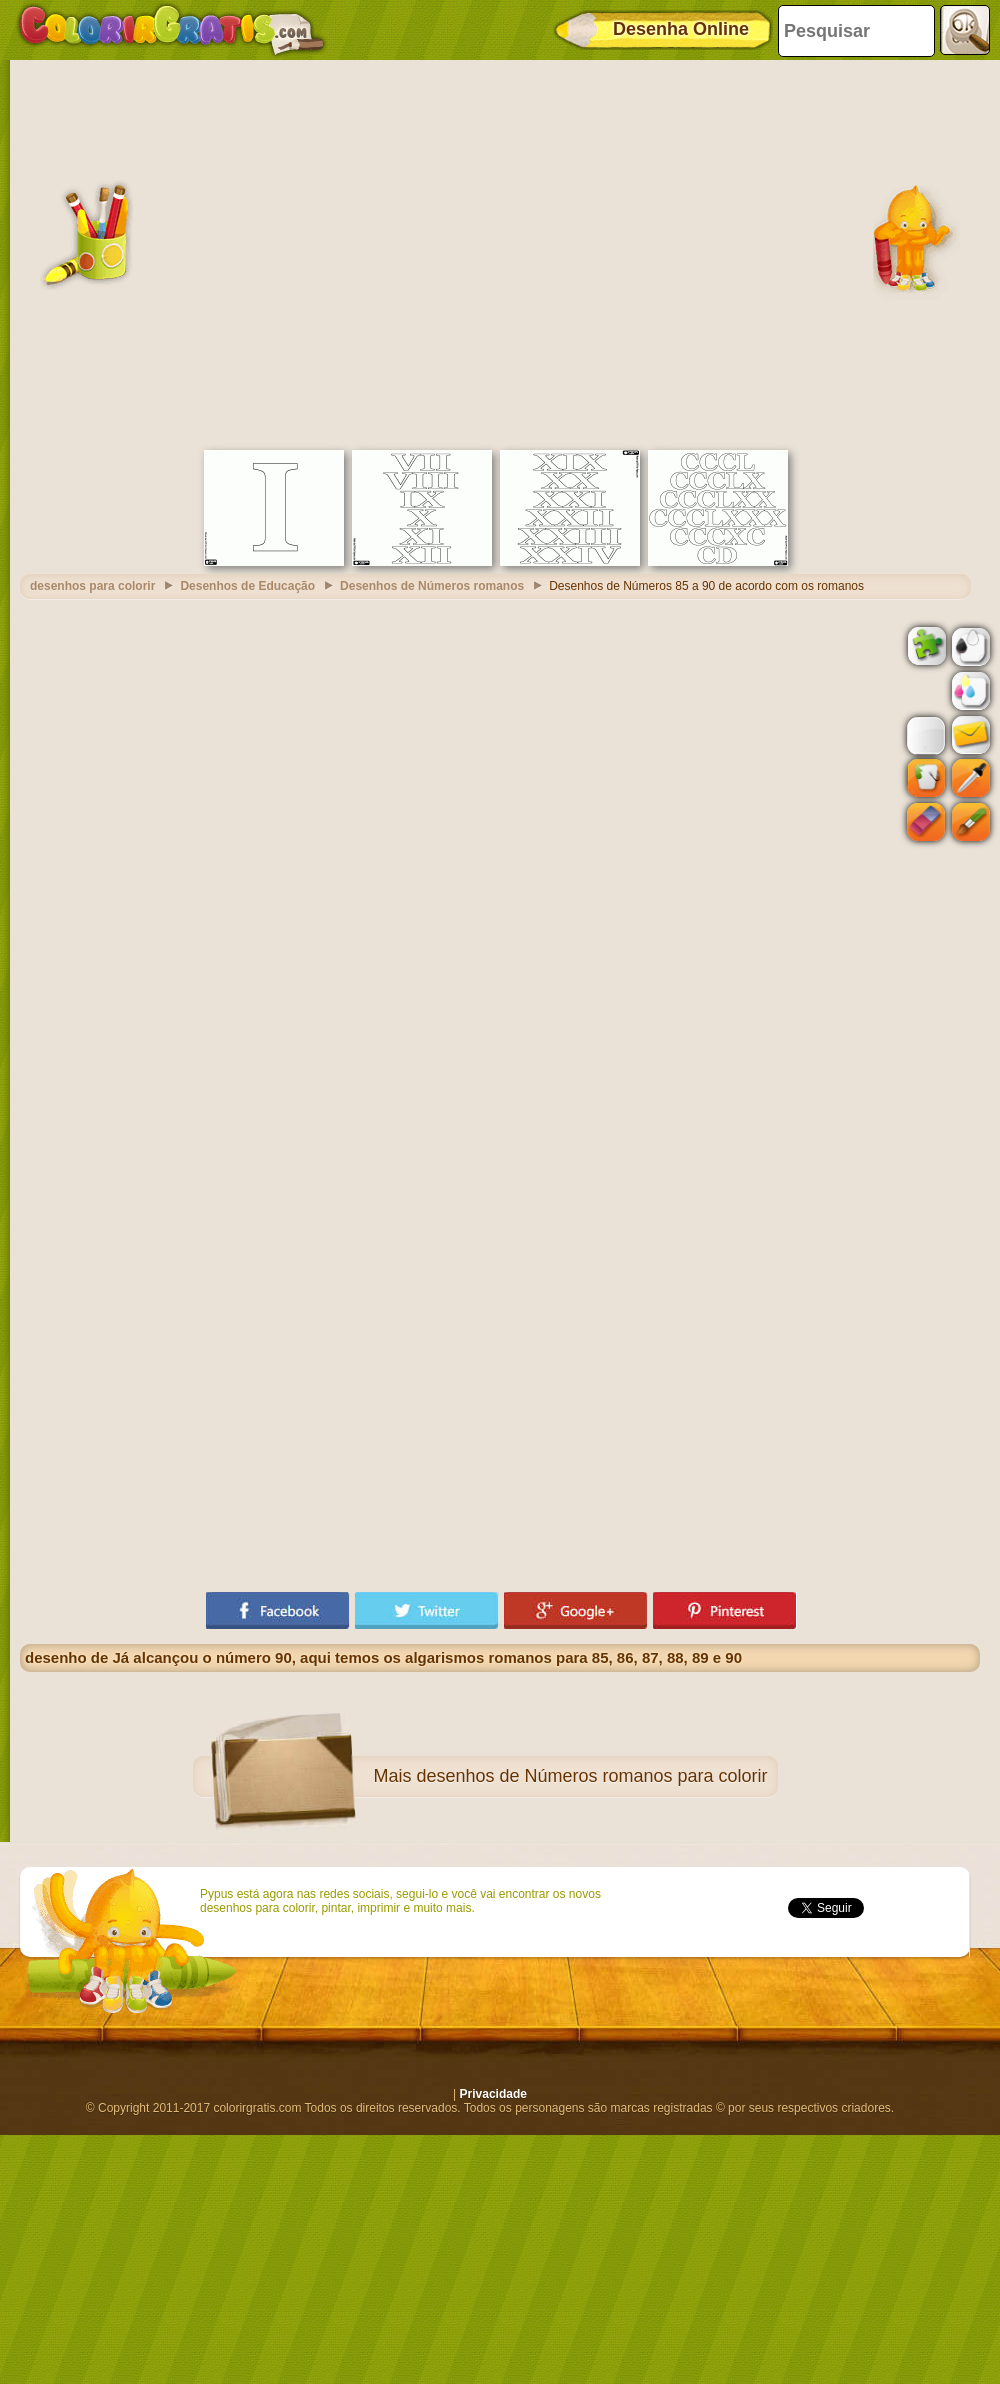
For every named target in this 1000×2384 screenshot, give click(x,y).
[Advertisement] (197, 252)
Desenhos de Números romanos (432, 586)
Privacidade (493, 2094)
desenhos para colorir (92, 586)
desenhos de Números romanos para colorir (591, 1776)
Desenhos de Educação (247, 586)
